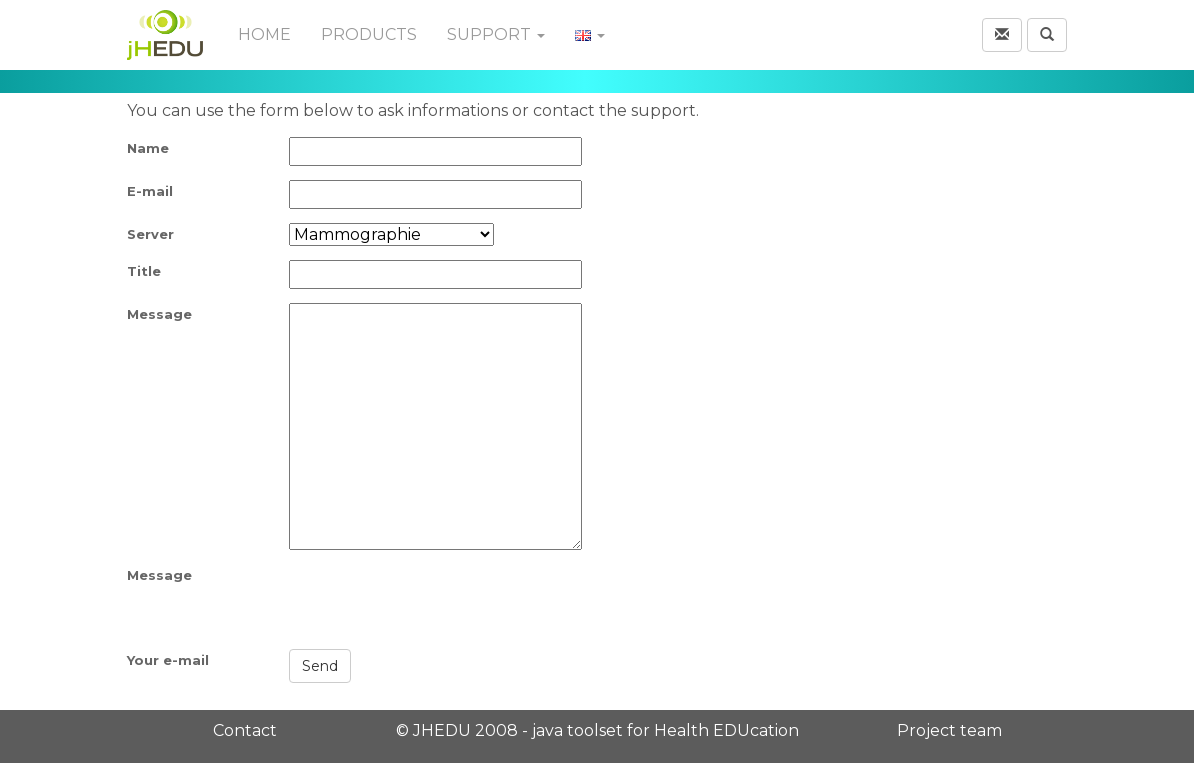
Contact (245, 730)
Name (148, 148)
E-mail (150, 191)
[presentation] (441, 603)
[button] (1002, 35)
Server (150, 234)
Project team (949, 730)
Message (159, 314)
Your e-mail (168, 660)
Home (264, 34)
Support (496, 34)
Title (144, 271)
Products (369, 34)
